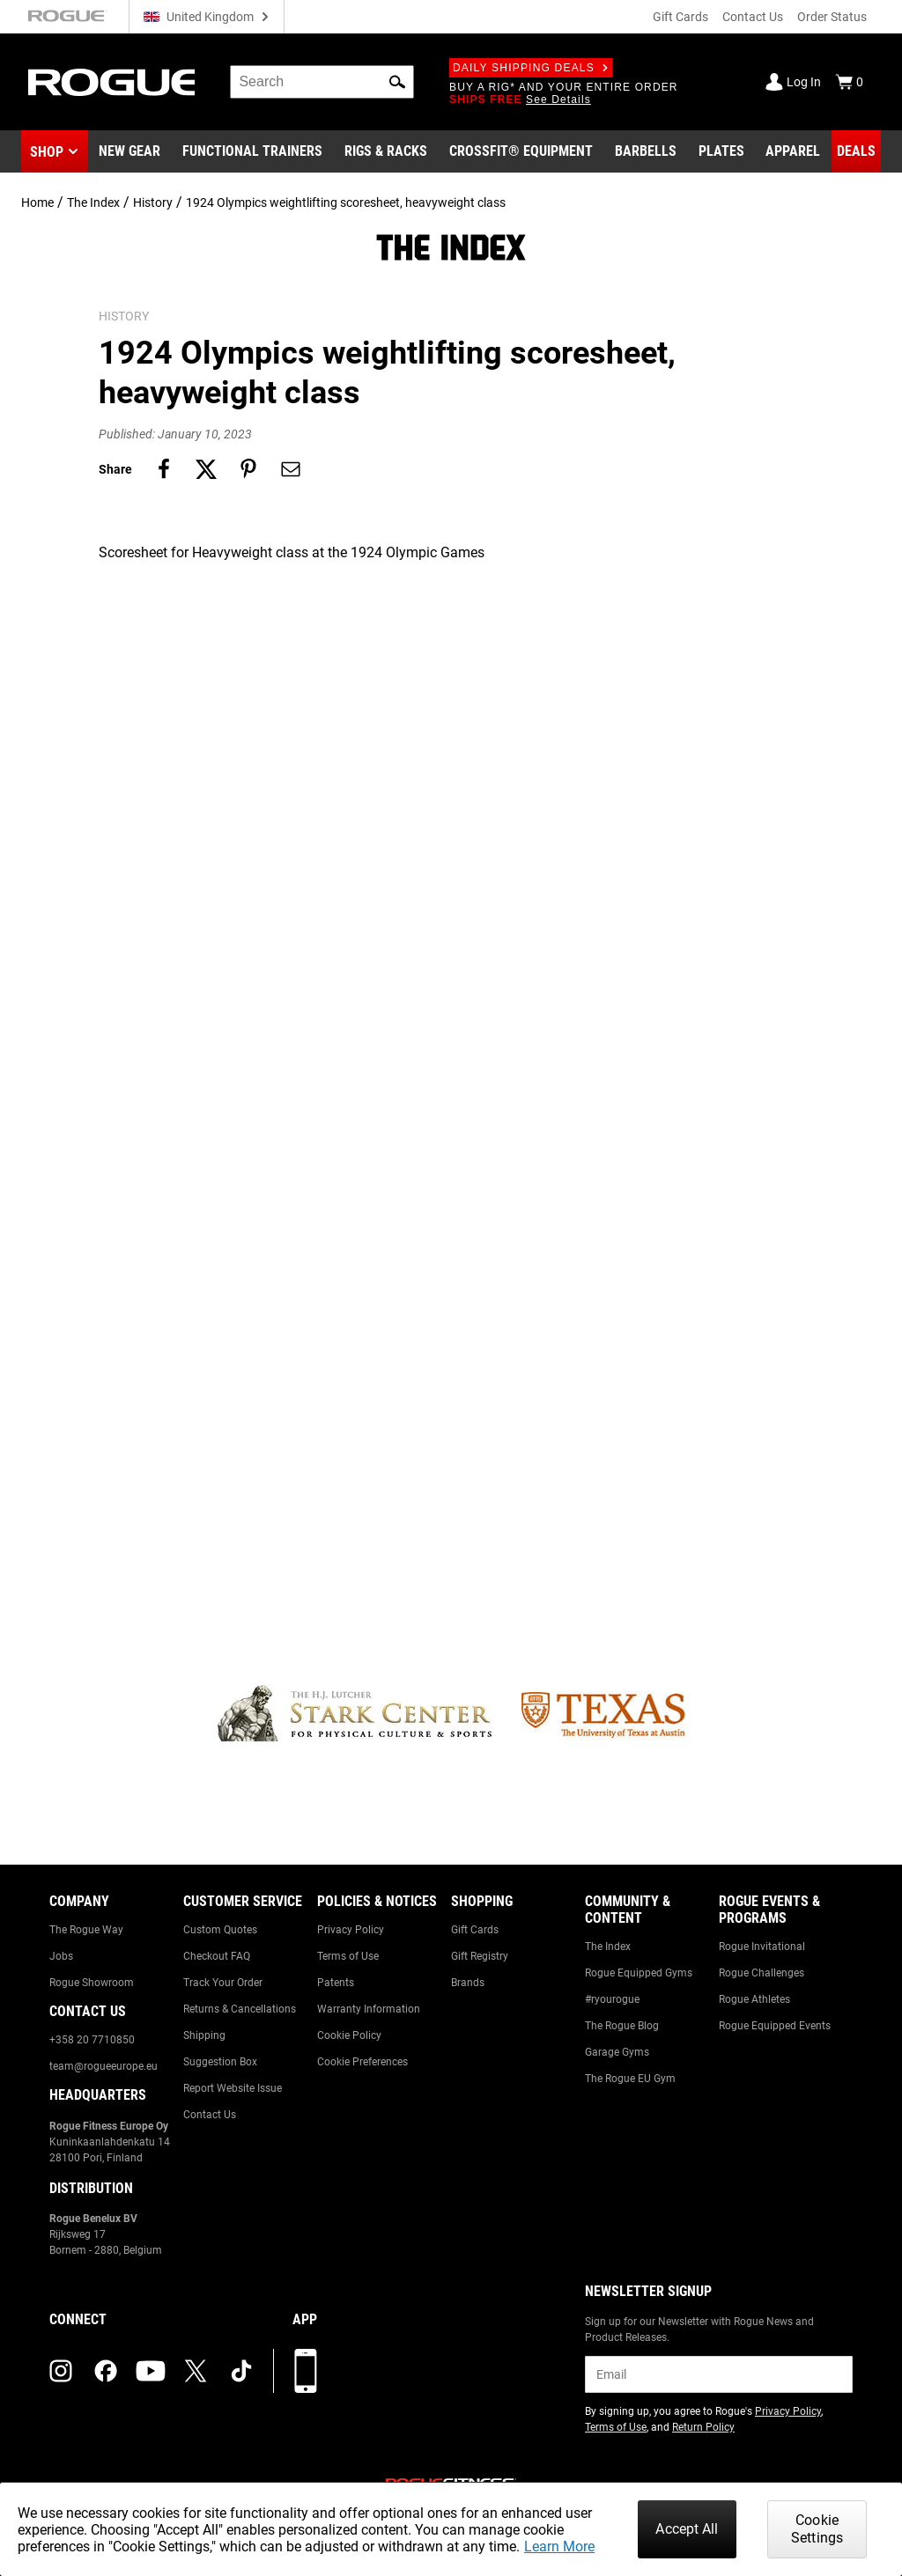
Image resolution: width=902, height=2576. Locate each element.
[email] (719, 2374)
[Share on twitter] (206, 469)
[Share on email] (290, 469)
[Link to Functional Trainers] (252, 151)
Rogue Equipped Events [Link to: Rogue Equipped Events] (775, 2026)
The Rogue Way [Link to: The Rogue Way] (86, 1930)
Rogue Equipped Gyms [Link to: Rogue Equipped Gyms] (638, 1973)
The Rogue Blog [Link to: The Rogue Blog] (622, 2026)
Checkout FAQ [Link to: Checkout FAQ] (216, 1956)
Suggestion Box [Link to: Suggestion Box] (220, 2062)
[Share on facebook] (163, 469)
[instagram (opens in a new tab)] (61, 2371)
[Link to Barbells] (646, 151)
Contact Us (752, 17)
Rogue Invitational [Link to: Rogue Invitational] (762, 1946)
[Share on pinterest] (248, 469)
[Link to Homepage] (111, 82)
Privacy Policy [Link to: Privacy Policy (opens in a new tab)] (788, 2411)
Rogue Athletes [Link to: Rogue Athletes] (754, 1999)
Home (37, 202)
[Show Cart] (849, 82)
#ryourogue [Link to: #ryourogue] (612, 1999)
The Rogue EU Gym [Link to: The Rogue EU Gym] (630, 2078)
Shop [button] (46, 152)
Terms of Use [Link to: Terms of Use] (348, 1956)
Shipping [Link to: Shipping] (204, 2035)
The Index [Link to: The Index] (608, 1946)
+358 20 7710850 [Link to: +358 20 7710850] (92, 2040)
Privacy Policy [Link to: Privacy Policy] (350, 1930)
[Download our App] (306, 2371)
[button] (397, 82)
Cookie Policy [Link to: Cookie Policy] (349, 2035)
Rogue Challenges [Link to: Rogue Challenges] (761, 1973)
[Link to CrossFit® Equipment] (521, 151)
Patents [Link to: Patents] (335, 1982)
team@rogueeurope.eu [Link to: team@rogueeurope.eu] (103, 2066)
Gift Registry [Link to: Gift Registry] (479, 1956)
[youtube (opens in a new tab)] (151, 2371)
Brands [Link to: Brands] (467, 1982)
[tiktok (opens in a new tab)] (241, 2371)
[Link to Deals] (856, 151)
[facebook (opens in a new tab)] (106, 2371)
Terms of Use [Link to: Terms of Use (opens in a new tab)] (616, 2427)
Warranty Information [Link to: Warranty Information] (368, 2009)
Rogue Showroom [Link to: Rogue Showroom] (91, 1982)
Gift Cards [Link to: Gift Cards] (475, 1930)
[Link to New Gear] (129, 151)
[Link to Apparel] (792, 151)
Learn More (559, 2546)
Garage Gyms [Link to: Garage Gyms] (617, 2052)
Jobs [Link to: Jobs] (61, 1956)
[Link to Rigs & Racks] (386, 151)
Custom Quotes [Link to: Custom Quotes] (220, 1930)
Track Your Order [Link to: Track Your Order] (222, 1982)
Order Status (832, 17)
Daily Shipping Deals (531, 68)
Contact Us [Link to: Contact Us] (209, 2115)
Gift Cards (680, 17)
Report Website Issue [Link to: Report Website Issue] (232, 2088)
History (153, 202)
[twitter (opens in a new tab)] (196, 2371)
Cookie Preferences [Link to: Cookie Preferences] (362, 2062)
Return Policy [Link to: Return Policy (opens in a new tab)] (703, 2427)
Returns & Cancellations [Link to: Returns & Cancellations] (239, 2009)
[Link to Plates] (721, 151)
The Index (93, 202)
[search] (322, 82)
